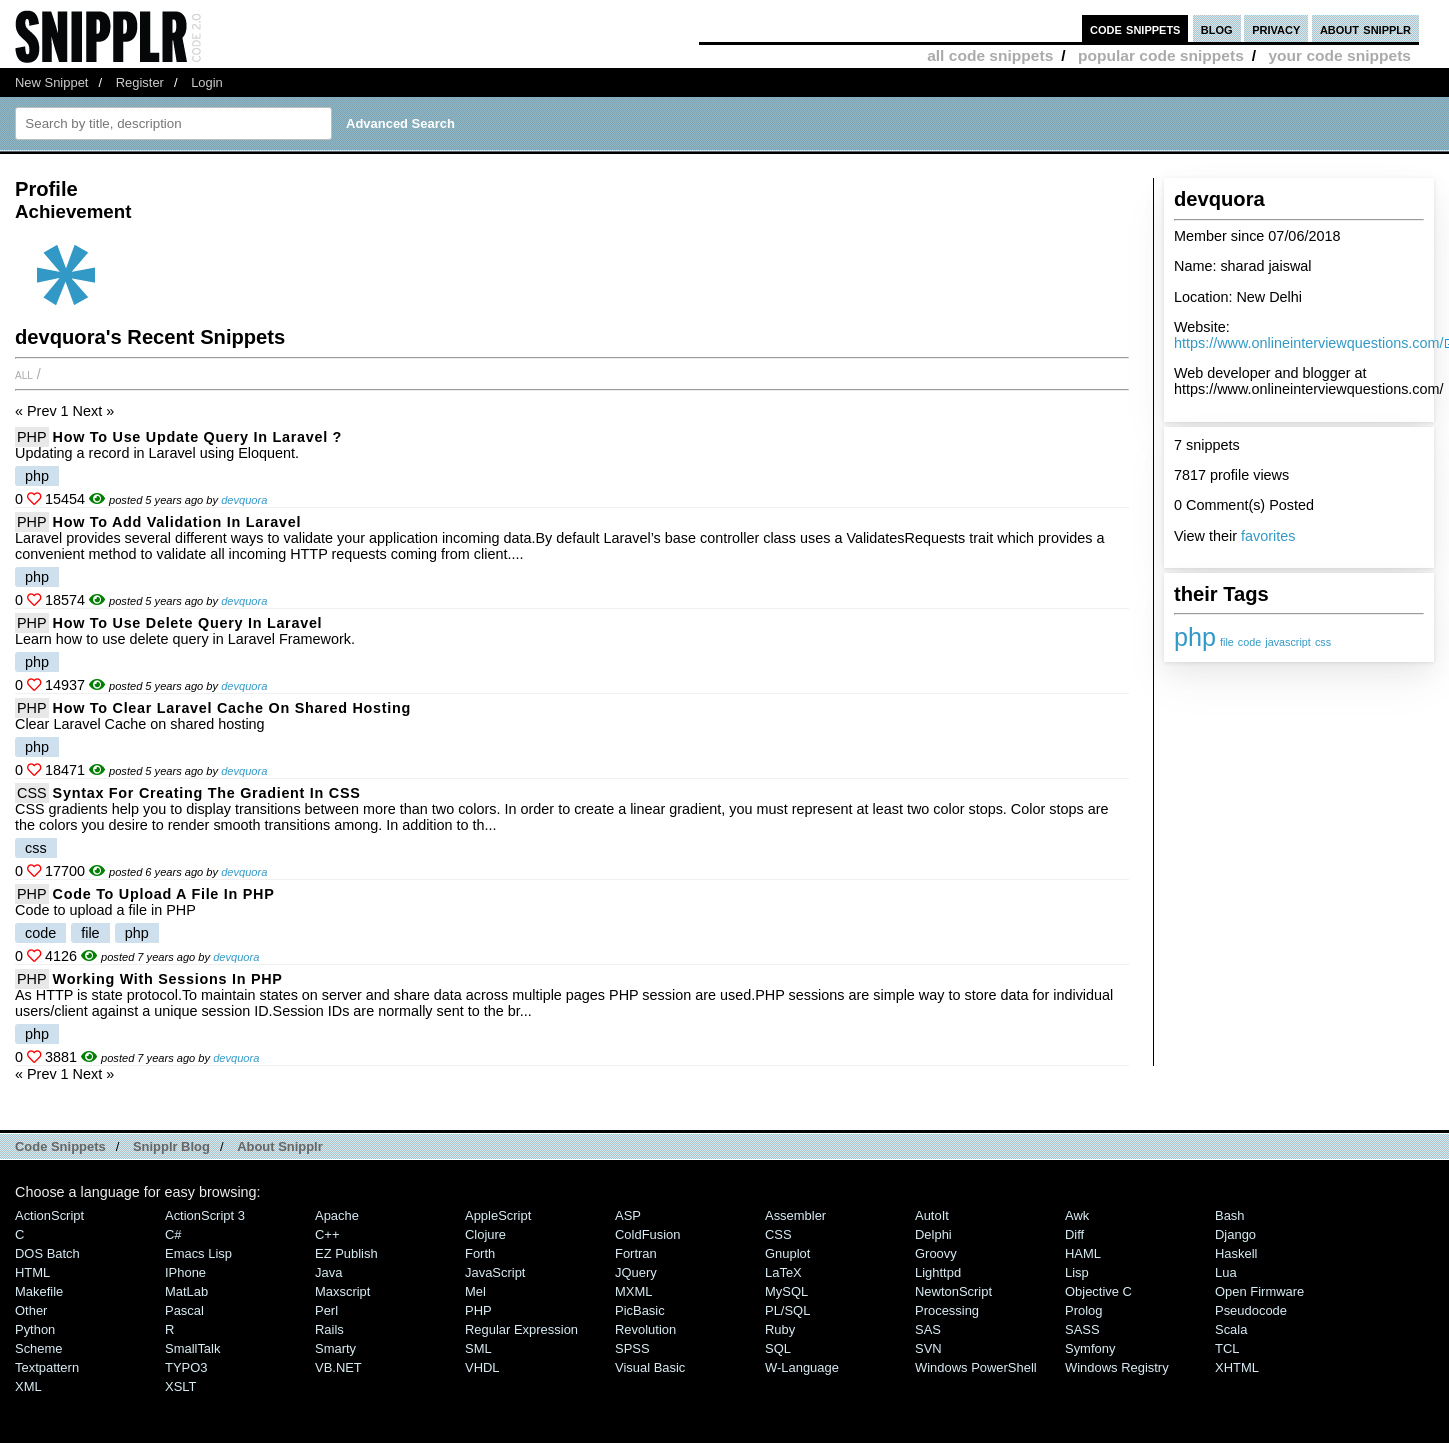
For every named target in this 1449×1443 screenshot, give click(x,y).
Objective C (1098, 1291)
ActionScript (49, 1215)
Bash (1230, 1215)
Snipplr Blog (171, 1146)
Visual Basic (650, 1367)
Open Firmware (1259, 1291)
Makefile (39, 1291)
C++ (327, 1234)
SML (478, 1348)
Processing (947, 1310)
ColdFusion (648, 1234)
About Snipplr (280, 1146)
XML (28, 1386)
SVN (928, 1348)
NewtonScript (953, 1291)
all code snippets (990, 55)
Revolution (645, 1329)
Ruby (780, 1329)
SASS (1082, 1329)
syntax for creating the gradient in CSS (207, 793)
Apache (337, 1215)
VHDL (482, 1367)
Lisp (1077, 1272)
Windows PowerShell (976, 1367)
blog (1217, 28)
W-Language (802, 1367)
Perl (326, 1310)
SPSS (632, 1348)
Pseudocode (1251, 1310)
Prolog (1083, 1310)
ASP (628, 1215)
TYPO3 (186, 1367)
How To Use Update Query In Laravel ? (198, 437)
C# (173, 1234)
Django (1235, 1234)
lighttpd (938, 1272)
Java (328, 1272)
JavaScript (495, 1272)
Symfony (1090, 1348)
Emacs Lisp (198, 1253)
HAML (1083, 1253)
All (24, 374)
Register (140, 82)
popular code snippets (1161, 55)
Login (207, 82)
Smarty (335, 1348)
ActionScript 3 (205, 1215)
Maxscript (342, 1291)
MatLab (186, 1291)
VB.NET (338, 1367)
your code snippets (1339, 55)
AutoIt (932, 1215)
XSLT (180, 1386)
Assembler (795, 1215)
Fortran (636, 1253)
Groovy (936, 1253)
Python (35, 1329)
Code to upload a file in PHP (164, 894)
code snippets (1135, 28)
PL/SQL (787, 1310)
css (1323, 642)
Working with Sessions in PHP (168, 979)
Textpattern (47, 1367)
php (1195, 637)
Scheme (39, 1348)
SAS (928, 1329)
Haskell (1236, 1253)
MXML (633, 1291)
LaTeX (783, 1272)
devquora (244, 500)
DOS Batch (47, 1253)
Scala (1231, 1329)
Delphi (933, 1234)
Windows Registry (1117, 1367)
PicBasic (640, 1310)
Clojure (485, 1234)
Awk (1077, 1215)
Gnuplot (787, 1253)
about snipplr (1365, 28)
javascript (1288, 642)
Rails (329, 1329)
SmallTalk (192, 1348)
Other (31, 1310)
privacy (1276, 28)
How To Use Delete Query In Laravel (188, 623)
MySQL (786, 1291)
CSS (32, 793)
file (1227, 642)
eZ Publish (346, 1253)
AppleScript (498, 1215)
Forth (480, 1253)
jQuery (636, 1272)
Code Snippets (60, 1146)
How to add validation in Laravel (177, 522)
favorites (1268, 536)
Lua (1226, 1272)
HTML (32, 1272)
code (1249, 642)
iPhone (185, 1272)
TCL (1227, 1348)
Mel (475, 1291)
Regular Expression (521, 1329)
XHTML (1237, 1367)
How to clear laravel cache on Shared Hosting (232, 708)
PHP (32, 437)
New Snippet (51, 82)
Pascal (184, 1310)
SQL (778, 1348)
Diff (1074, 1234)
